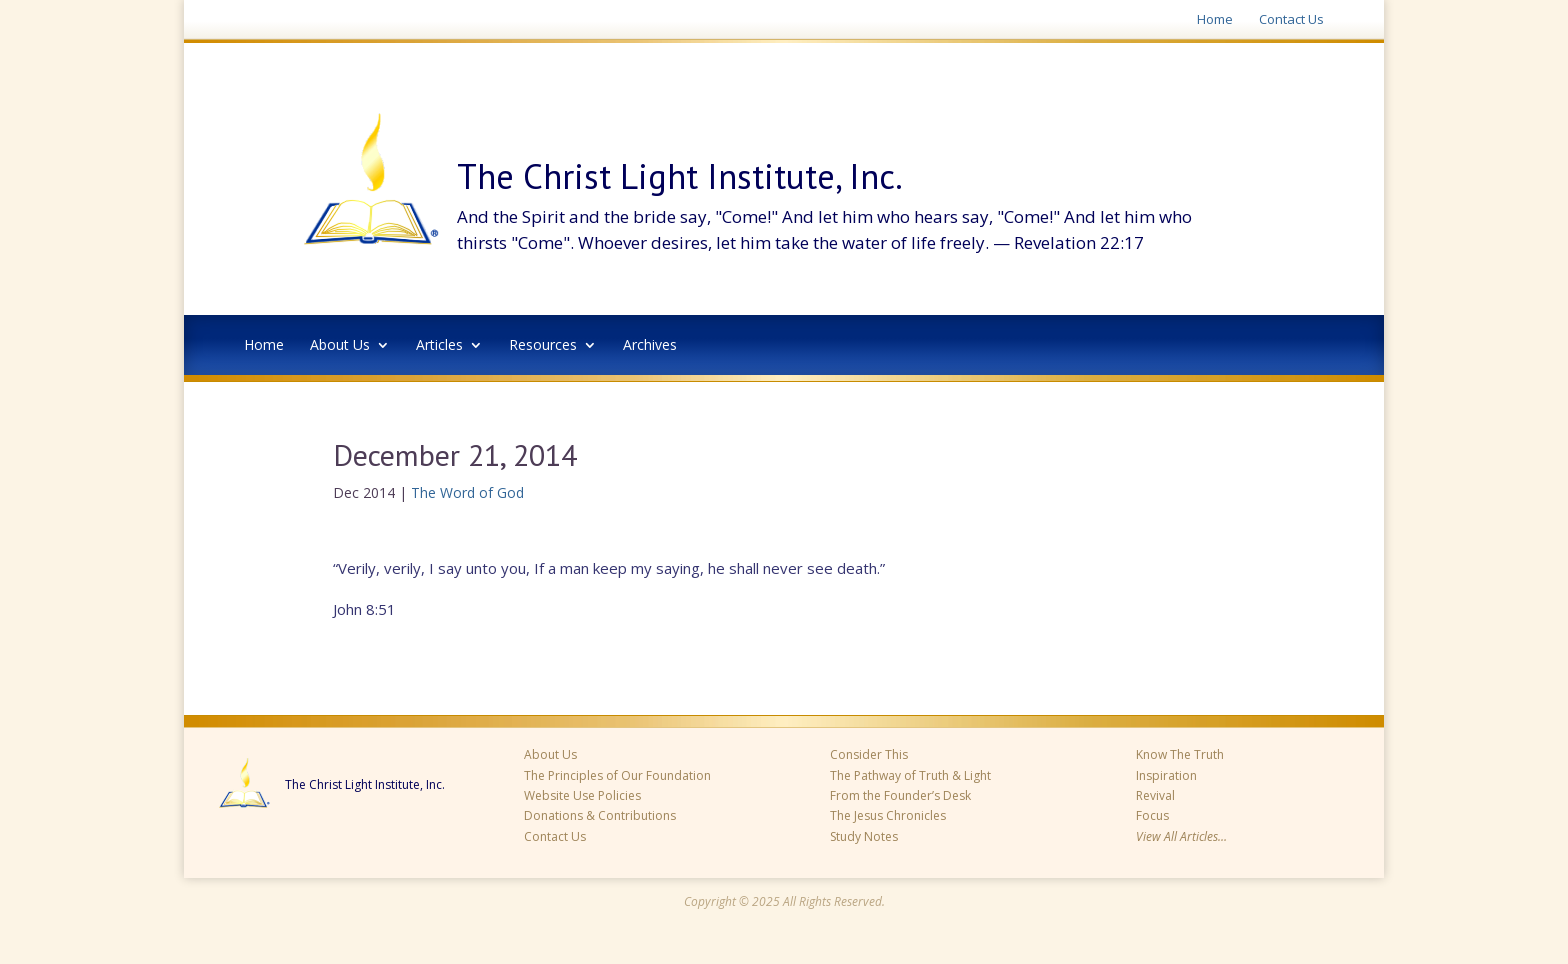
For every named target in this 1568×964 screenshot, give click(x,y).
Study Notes (864, 836)
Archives (650, 346)
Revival (1155, 795)
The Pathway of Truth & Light (910, 775)
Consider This (869, 754)
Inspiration (1166, 775)
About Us (340, 346)
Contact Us (1291, 20)
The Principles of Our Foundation (617, 775)
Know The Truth (1180, 754)
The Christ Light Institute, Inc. (365, 785)
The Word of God (467, 492)
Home (1215, 20)
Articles (439, 346)
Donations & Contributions (600, 815)
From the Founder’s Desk (900, 795)
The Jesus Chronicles (888, 815)
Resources (543, 346)
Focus (1152, 815)
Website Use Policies (582, 795)
